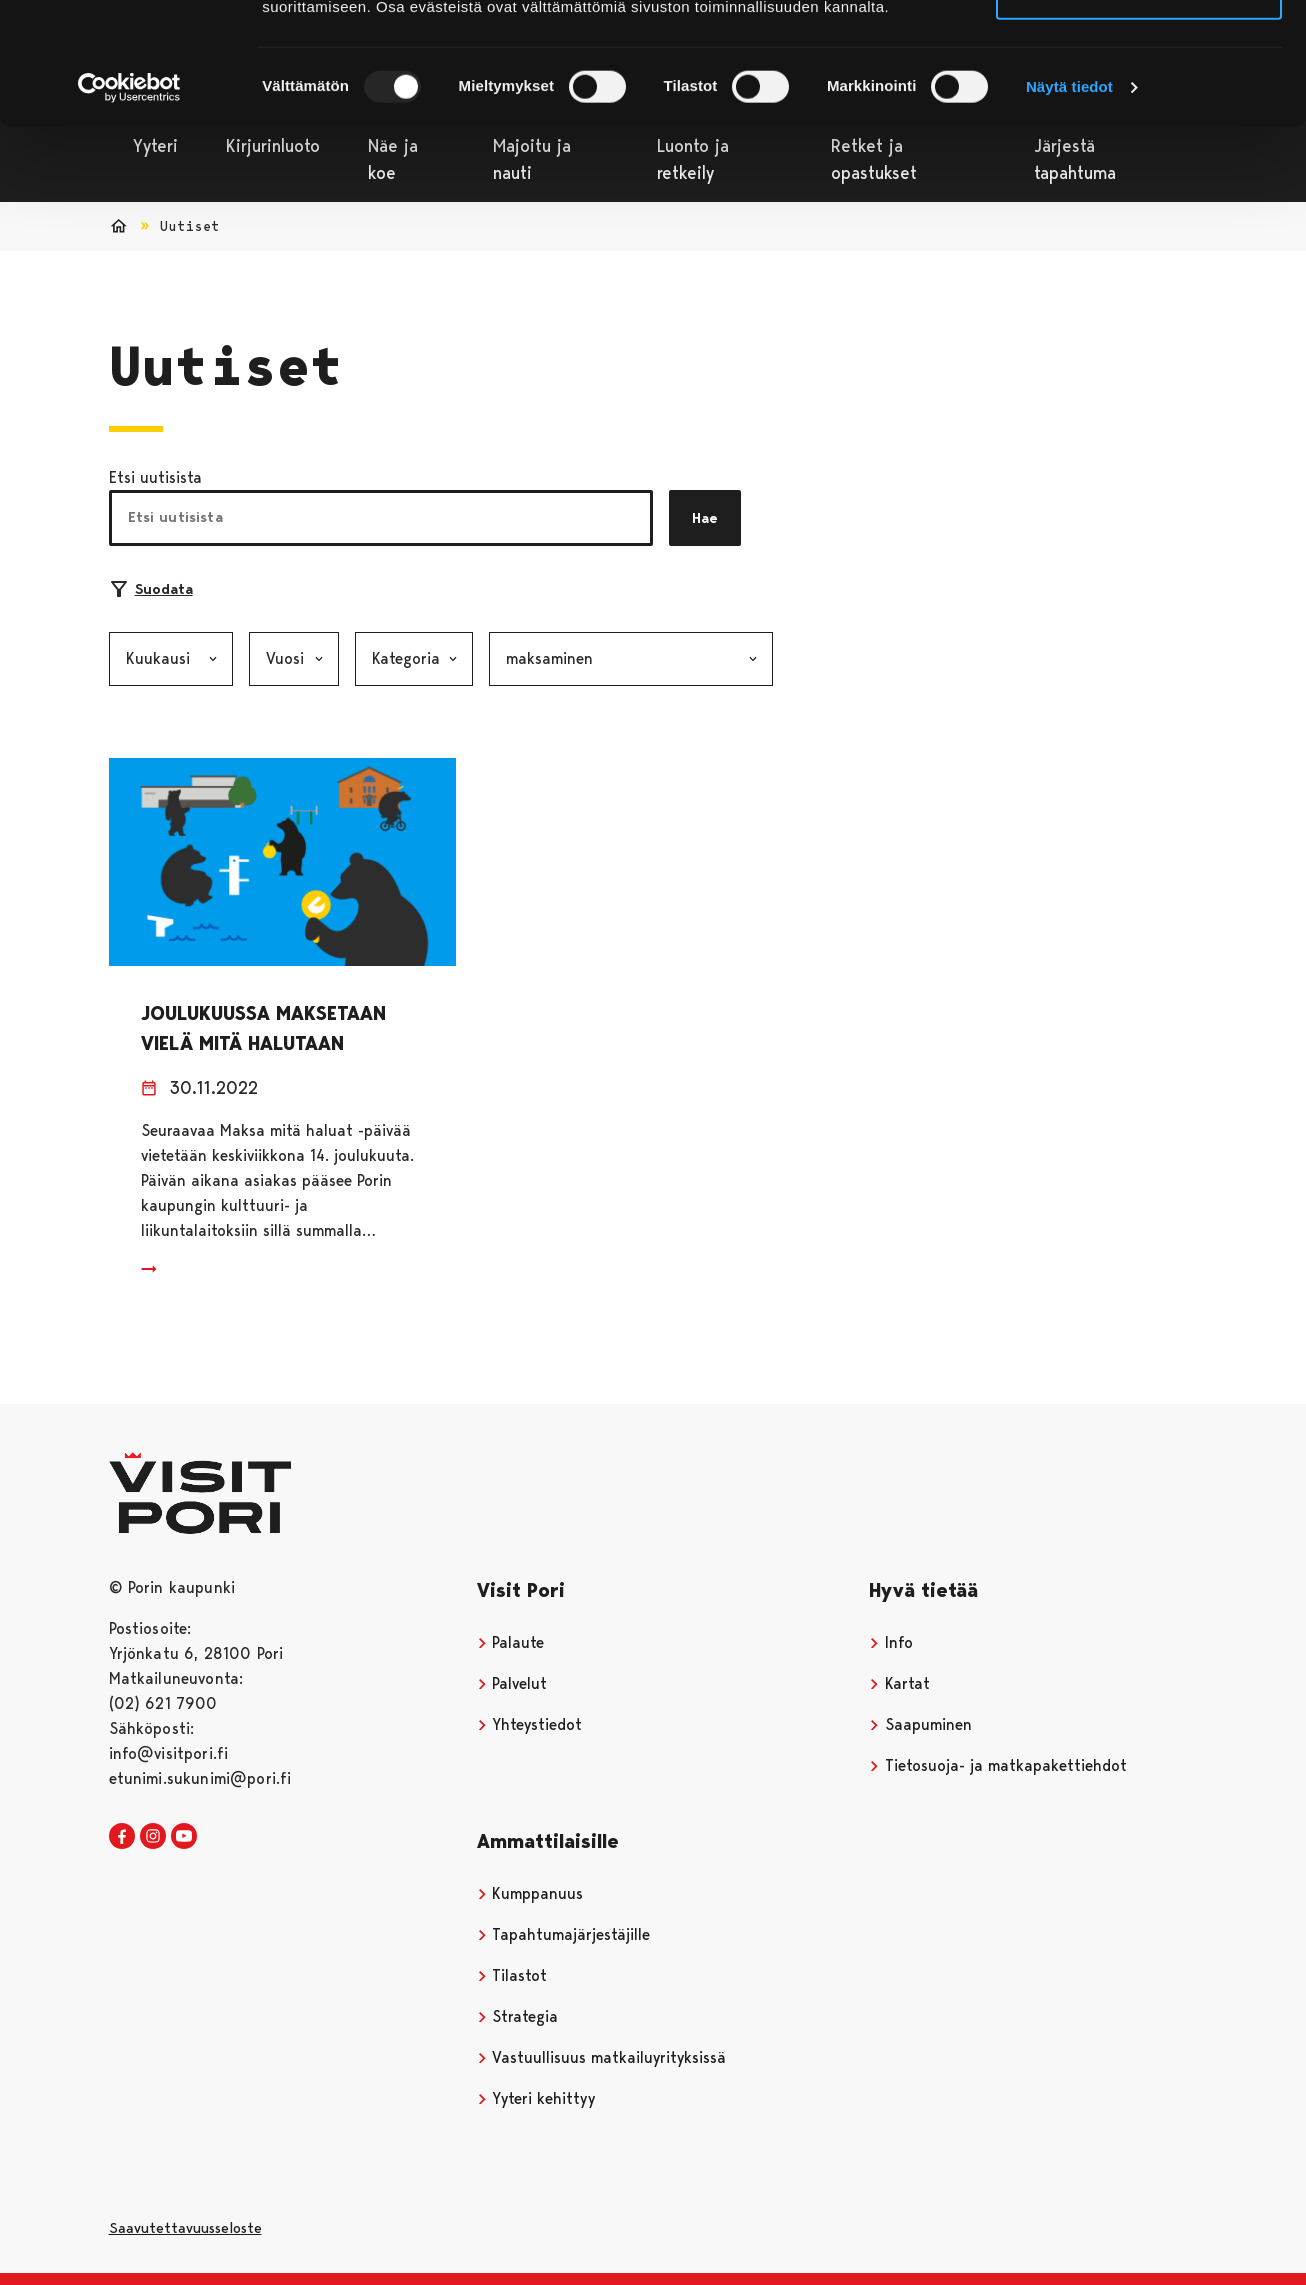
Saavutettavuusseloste (185, 2228)
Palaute (511, 1642)
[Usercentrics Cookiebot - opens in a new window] (129, 202)
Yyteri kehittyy (536, 2098)
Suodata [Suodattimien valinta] (152, 589)
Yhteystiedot (530, 1724)
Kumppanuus (530, 1893)
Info (891, 1642)
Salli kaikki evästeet (1139, 49)
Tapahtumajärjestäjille (564, 1934)
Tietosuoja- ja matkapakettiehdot (998, 1765)
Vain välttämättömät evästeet (1139, 108)
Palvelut (512, 1683)
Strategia (518, 2016)
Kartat (899, 1683)
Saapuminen (920, 1724)
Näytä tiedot (1069, 201)
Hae (705, 518)
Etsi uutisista (155, 477)
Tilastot (512, 1975)
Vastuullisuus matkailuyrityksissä (602, 2057)
